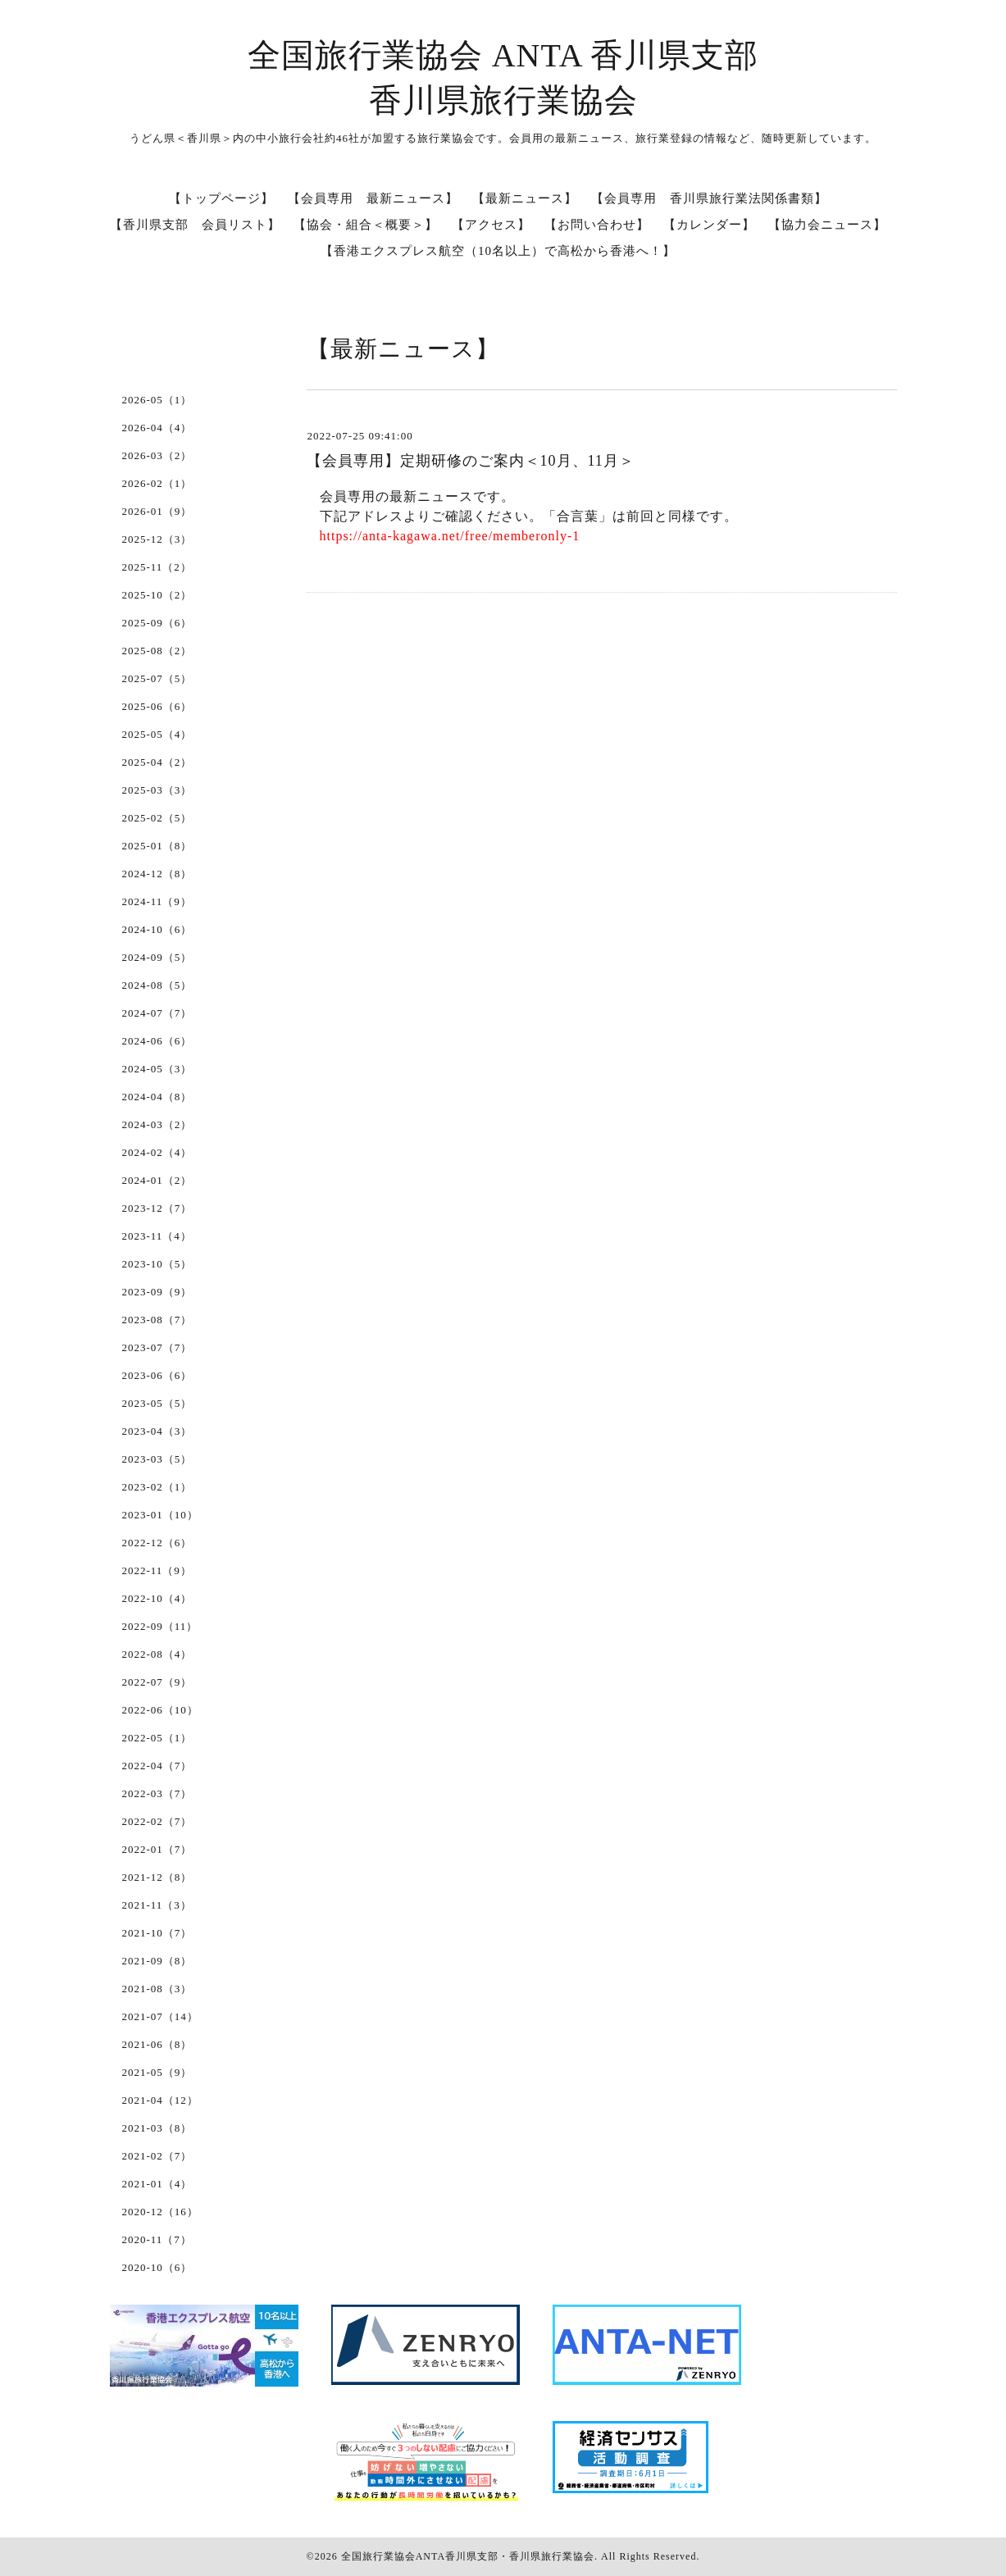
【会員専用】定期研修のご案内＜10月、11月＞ (471, 461)
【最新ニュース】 (524, 198)
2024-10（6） (157, 929)
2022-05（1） (157, 1738)
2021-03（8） (157, 2128)
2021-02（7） (157, 2156)
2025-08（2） (157, 650)
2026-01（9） (157, 511)
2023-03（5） (157, 1459)
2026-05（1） (157, 400)
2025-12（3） (157, 539)
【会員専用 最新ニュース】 (373, 198)
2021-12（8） (157, 1877)
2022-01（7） (157, 1849)
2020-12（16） (160, 2211)
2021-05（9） (157, 2072)
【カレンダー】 (709, 224)
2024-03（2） (157, 1124)
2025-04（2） (157, 762)
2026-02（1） (157, 483)
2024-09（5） (157, 957)
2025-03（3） (157, 790)
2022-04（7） (157, 1765)
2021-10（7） (157, 1933)
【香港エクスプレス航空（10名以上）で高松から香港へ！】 (498, 250)
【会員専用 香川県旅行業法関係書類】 (709, 198)
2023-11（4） (157, 1236)
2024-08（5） (157, 985)
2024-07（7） (157, 1013)
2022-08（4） (157, 1654)
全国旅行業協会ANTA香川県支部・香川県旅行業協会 (467, 2556)
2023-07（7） (157, 1347)
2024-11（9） (157, 901)
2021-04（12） (160, 2100)
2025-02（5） (157, 818)
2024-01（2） (157, 1180)
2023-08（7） (157, 1319)
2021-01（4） (157, 2184)
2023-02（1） (157, 1487)
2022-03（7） (157, 1793)
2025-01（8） (157, 846)
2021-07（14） (160, 2016)
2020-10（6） (157, 2267)
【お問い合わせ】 (596, 224)
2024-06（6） (157, 1041)
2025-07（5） (157, 678)
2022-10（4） (157, 1598)
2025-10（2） (157, 595)
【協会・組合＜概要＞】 (366, 224)
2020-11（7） (157, 2239)
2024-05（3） (157, 1069)
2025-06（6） (157, 706)
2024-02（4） (157, 1152)
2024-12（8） (157, 873)
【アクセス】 (491, 224)
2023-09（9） (157, 1292)
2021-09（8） (157, 1961)
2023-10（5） (157, 1264)
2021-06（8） (157, 2044)
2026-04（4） (157, 427)
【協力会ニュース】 (827, 224)
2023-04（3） (157, 1431)
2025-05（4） (157, 734)
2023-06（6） (157, 1375)
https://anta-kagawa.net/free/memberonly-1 (450, 536)
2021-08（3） (157, 1988)
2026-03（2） (157, 455)
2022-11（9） (157, 1570)
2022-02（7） (157, 1821)
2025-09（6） (157, 623)
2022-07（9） (157, 1682)
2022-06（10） (160, 1710)
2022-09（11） (160, 1626)
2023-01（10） (160, 1515)
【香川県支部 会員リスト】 (195, 224)
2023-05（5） (157, 1403)
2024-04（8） (157, 1096)
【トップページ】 (221, 198)
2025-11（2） (157, 567)
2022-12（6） (157, 1542)
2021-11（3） (157, 1905)
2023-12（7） (157, 1208)
